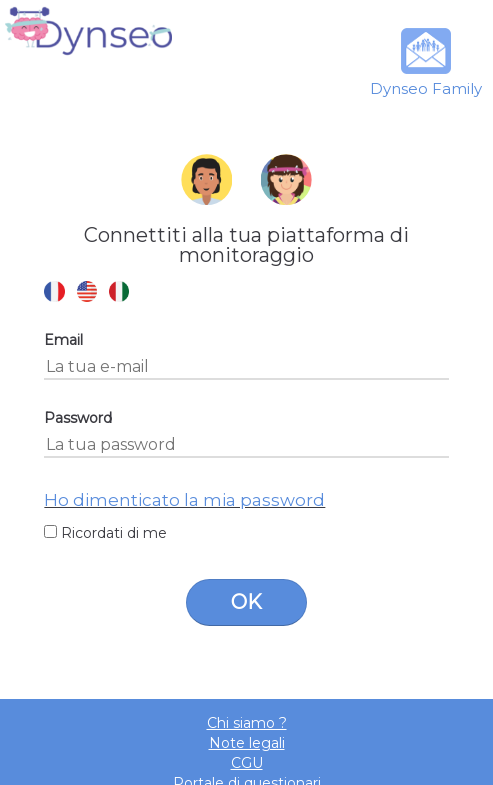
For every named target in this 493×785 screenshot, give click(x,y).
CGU (247, 763)
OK (246, 602)
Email (63, 340)
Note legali (247, 743)
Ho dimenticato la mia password (184, 500)
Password (78, 418)
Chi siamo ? (247, 723)
